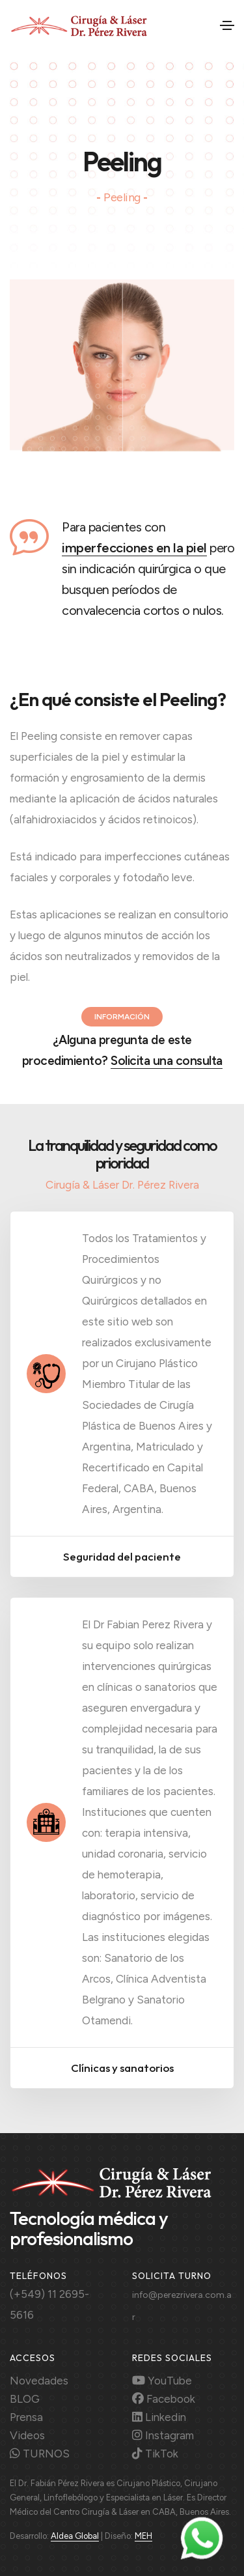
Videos (27, 2435)
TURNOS (40, 2453)
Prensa (26, 2417)
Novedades (39, 2380)
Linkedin (159, 2417)
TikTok (155, 2453)
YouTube (162, 2380)
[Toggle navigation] (227, 25)
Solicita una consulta (167, 1060)
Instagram (163, 2435)
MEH (143, 2536)
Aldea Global (75, 2536)
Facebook (163, 2398)
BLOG (25, 2398)
